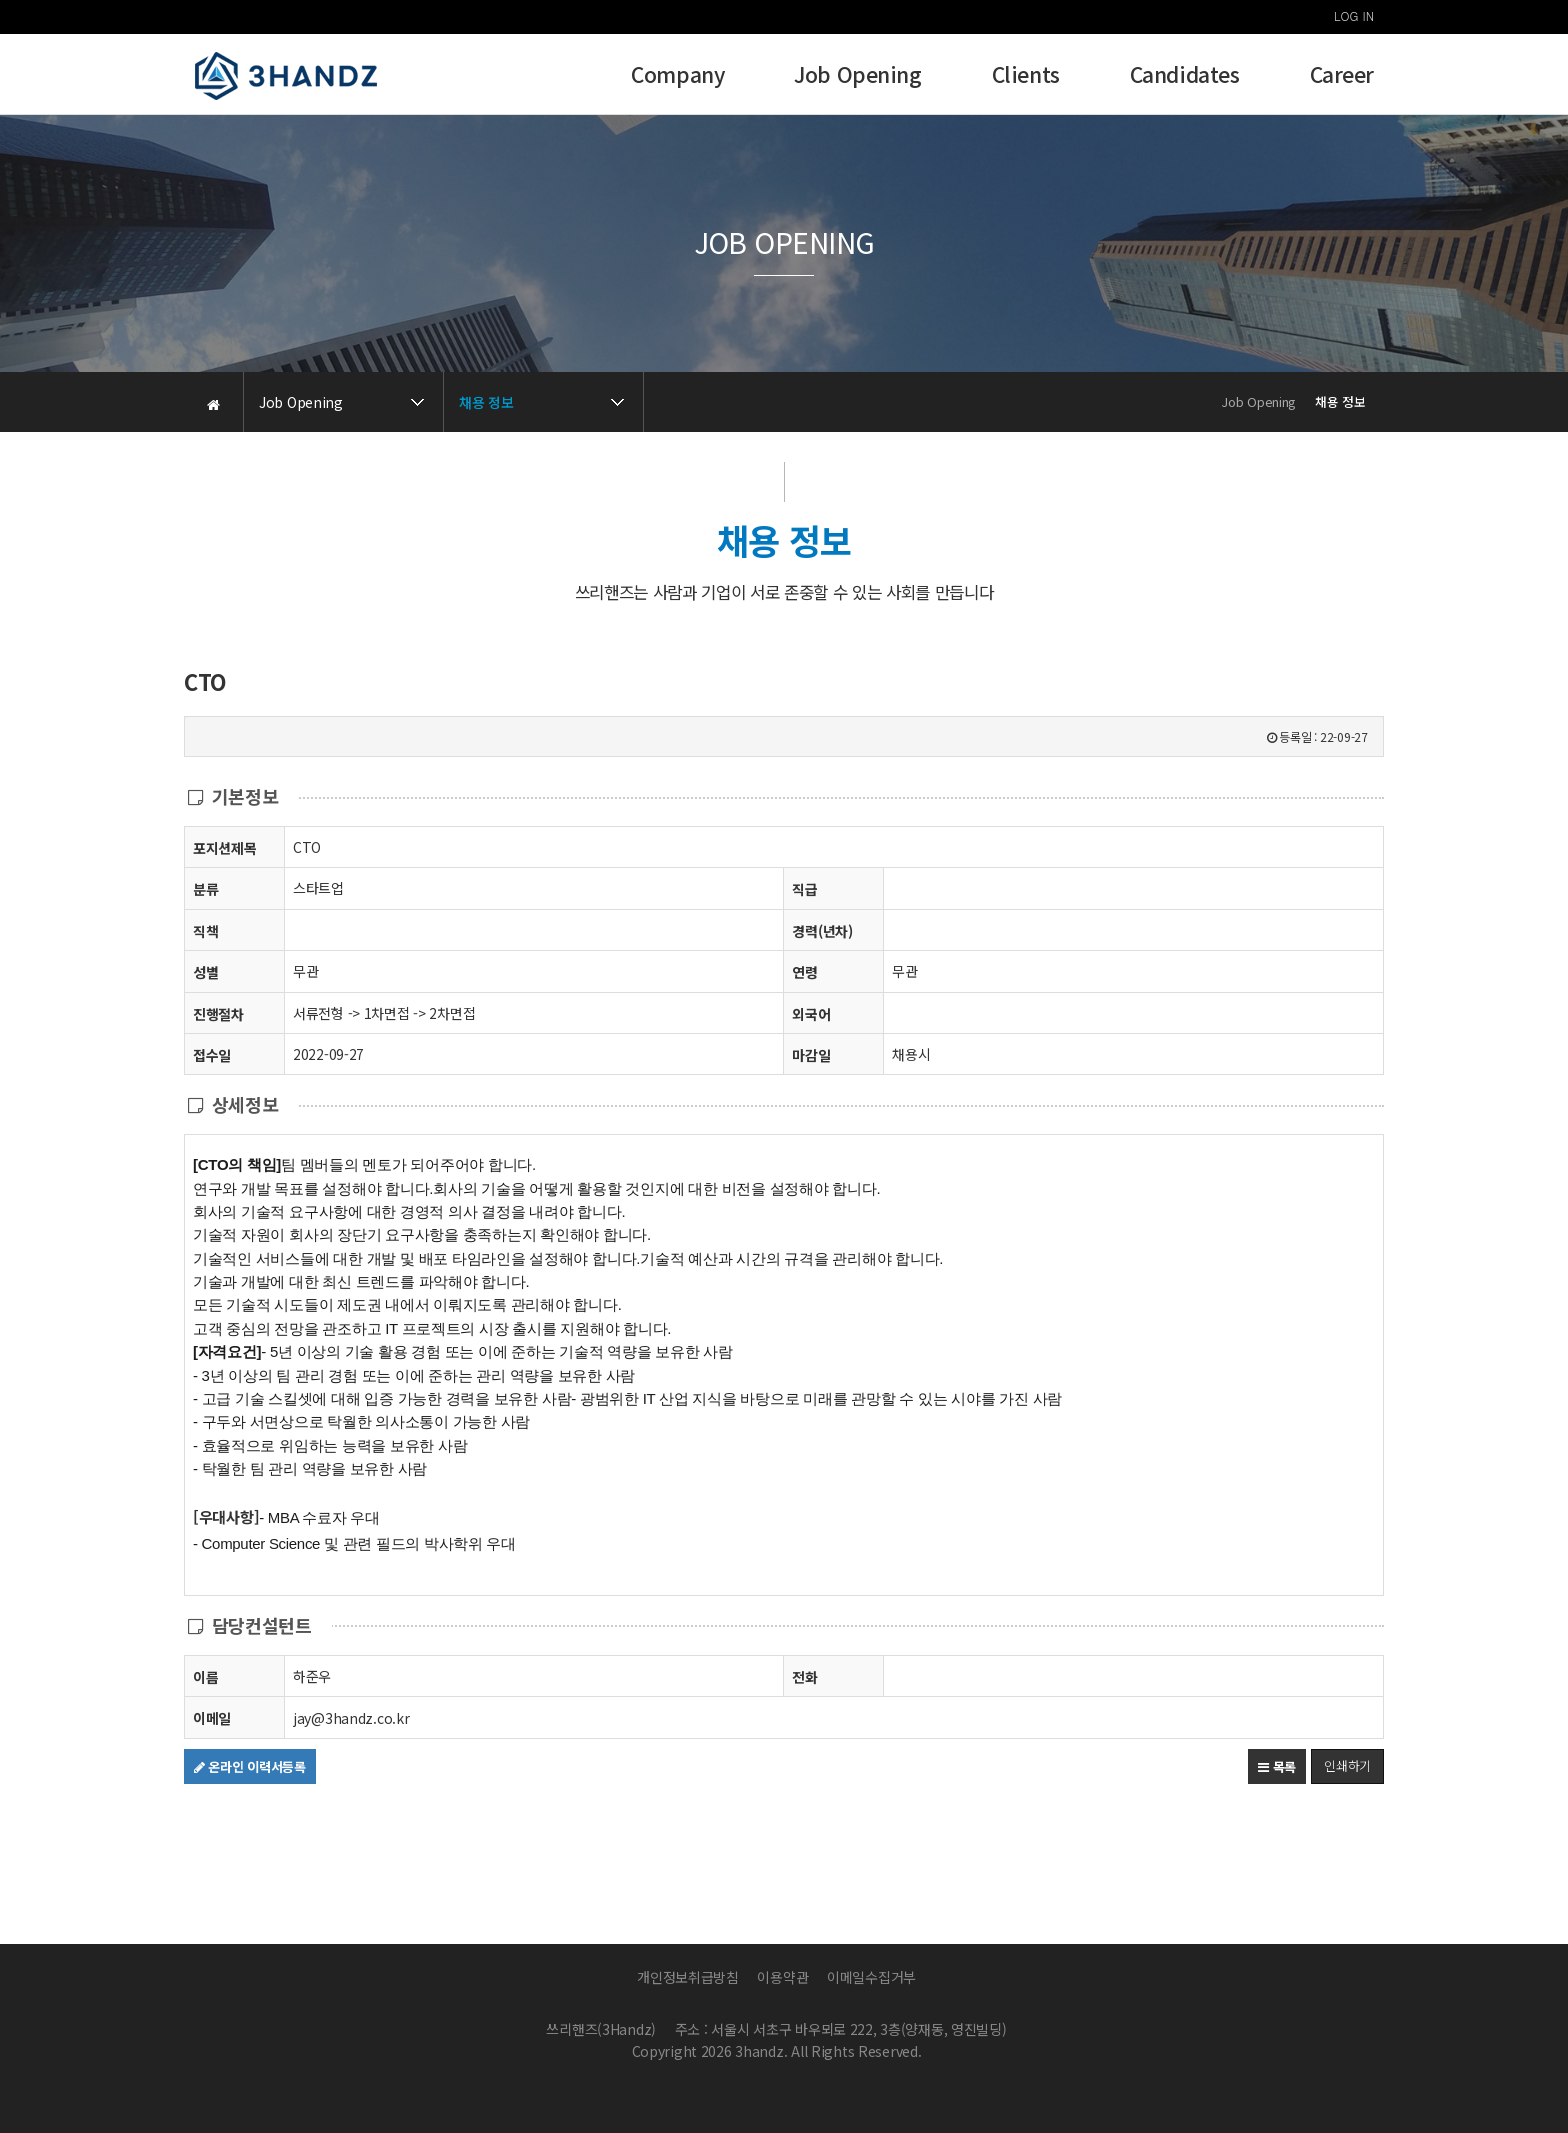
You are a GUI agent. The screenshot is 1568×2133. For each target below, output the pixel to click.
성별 (205, 971)
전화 (804, 1676)
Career (1342, 76)
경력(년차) (822, 931)
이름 (205, 1676)
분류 (205, 888)
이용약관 (782, 1977)
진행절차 (218, 1013)
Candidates (1185, 76)
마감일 (811, 1055)
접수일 (212, 1054)
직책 (205, 930)
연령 (804, 972)
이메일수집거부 (871, 1977)
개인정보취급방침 (688, 1977)
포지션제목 (225, 847)
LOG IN (1354, 15)
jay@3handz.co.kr (351, 1718)
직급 (804, 889)
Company (677, 76)
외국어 (811, 1014)
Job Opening (857, 76)
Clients (1026, 76)
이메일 (212, 1718)
